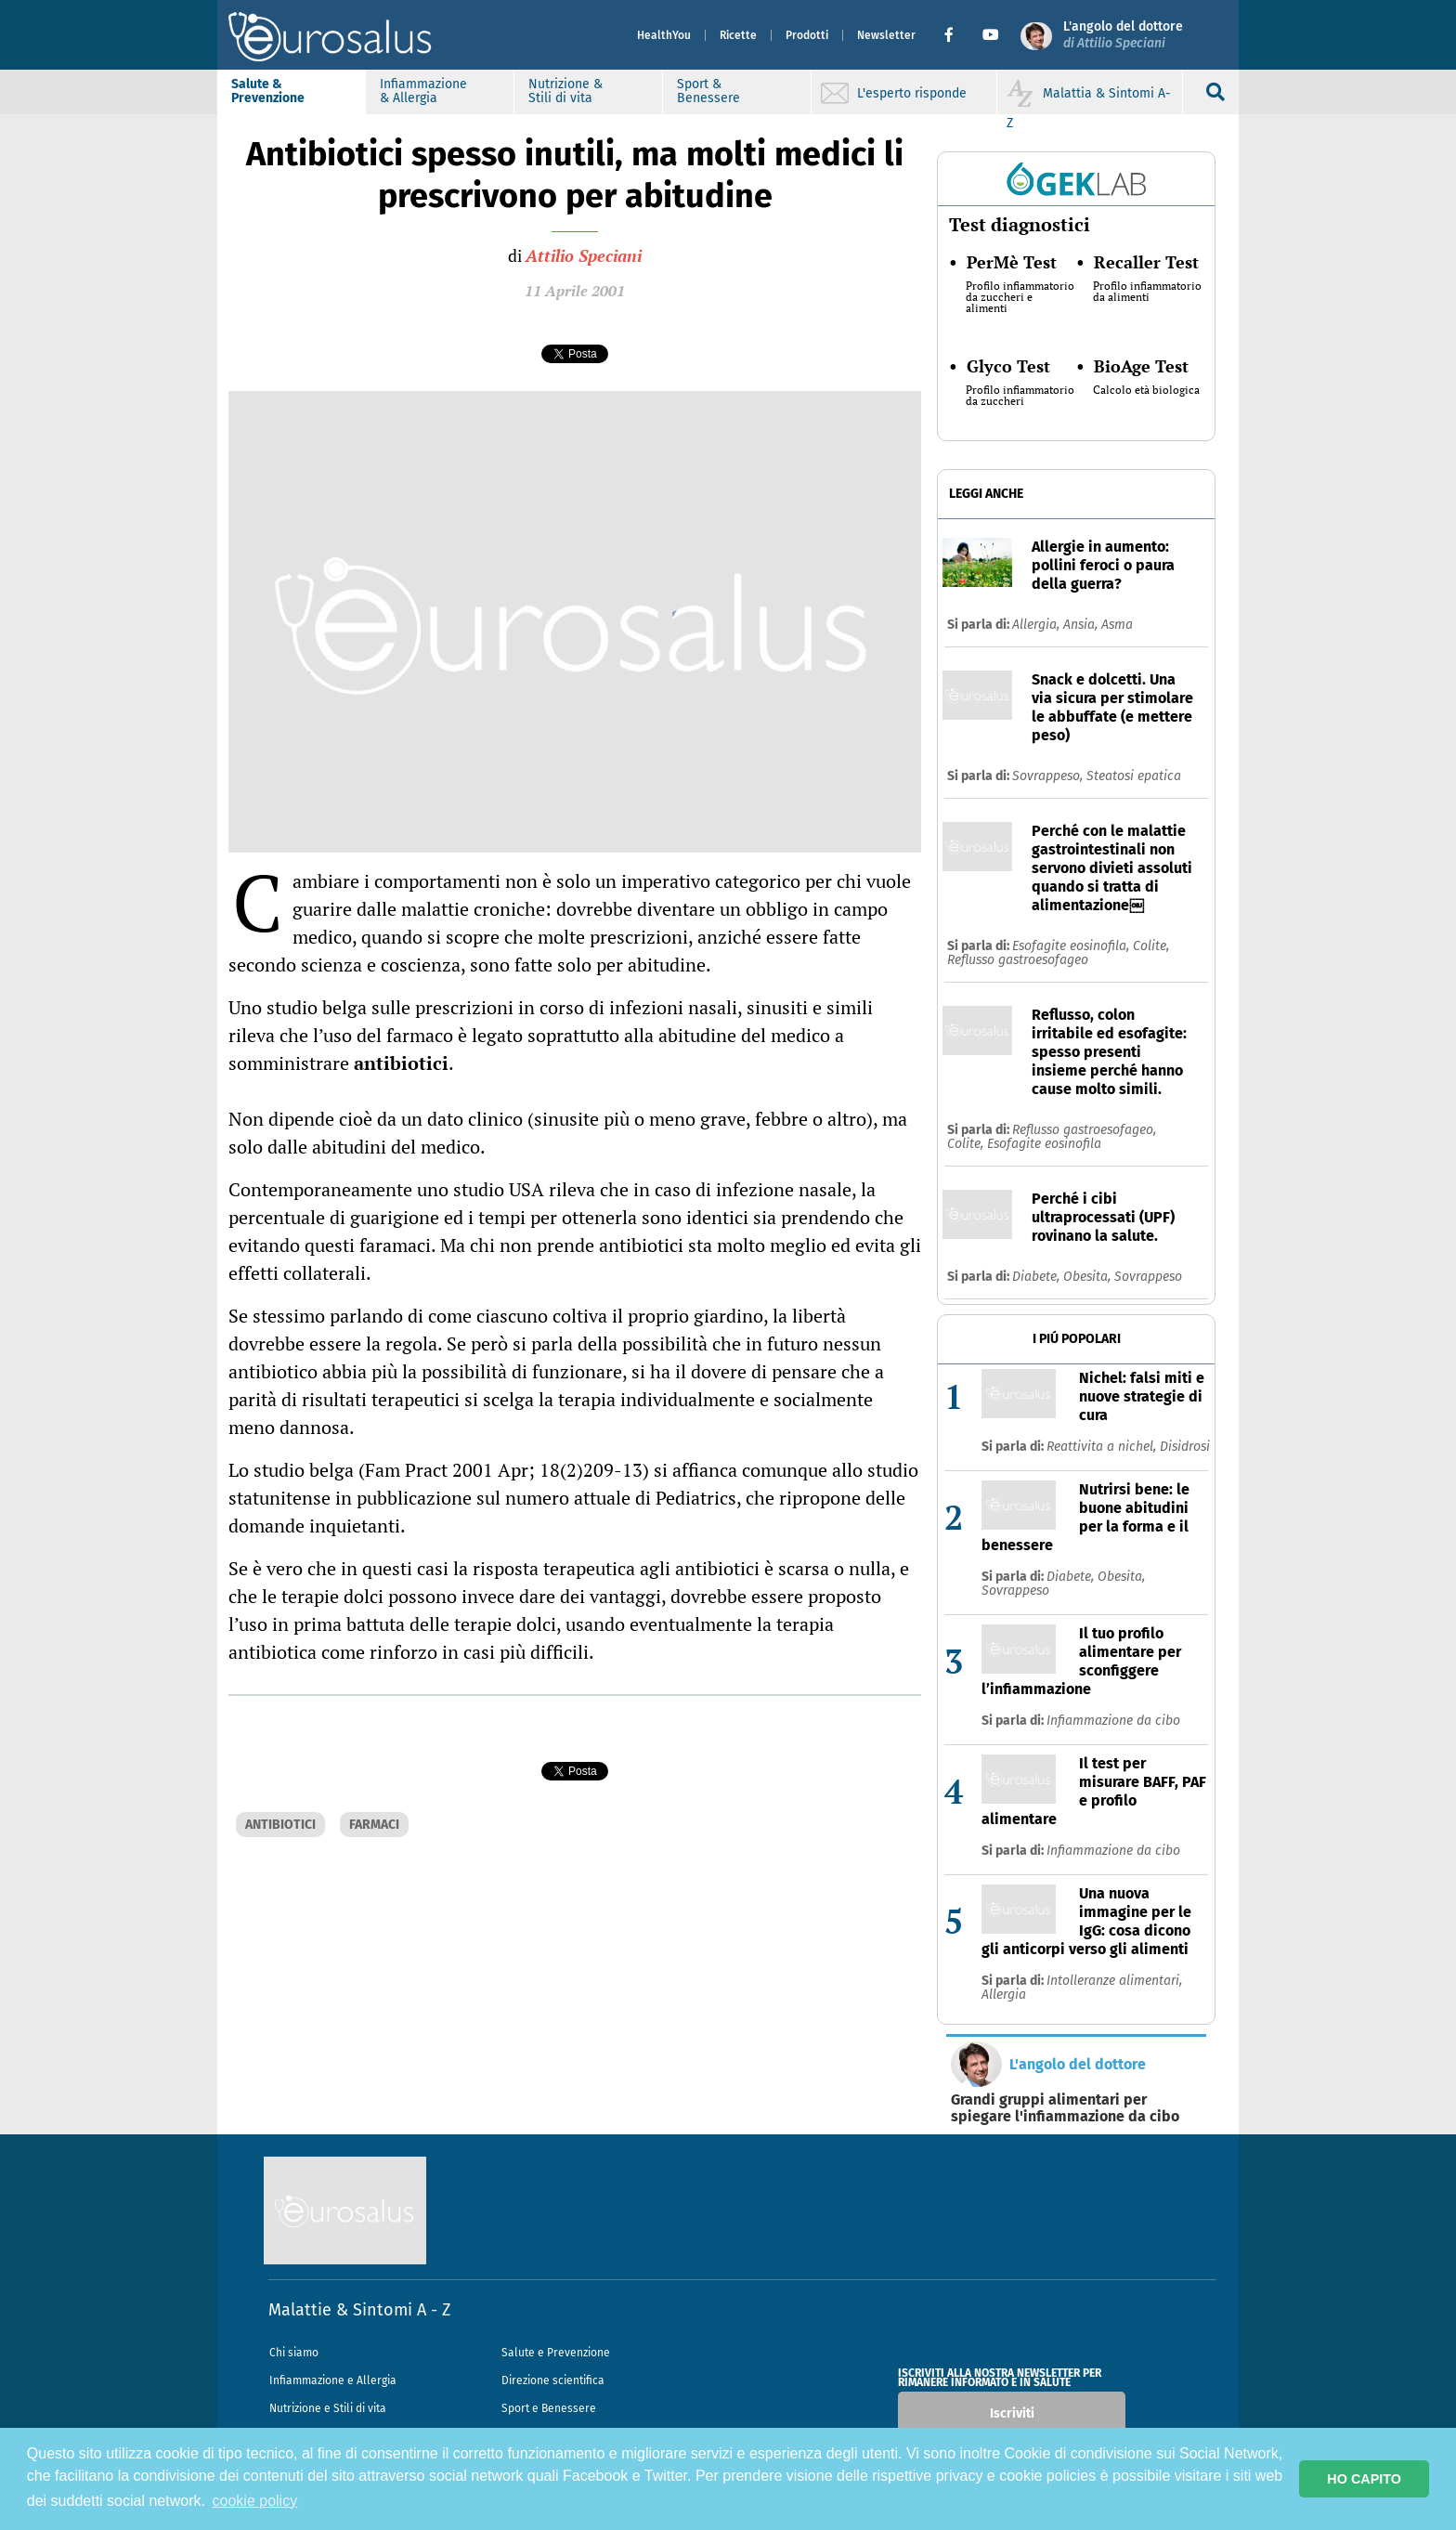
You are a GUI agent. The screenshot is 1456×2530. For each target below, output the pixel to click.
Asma (1117, 624)
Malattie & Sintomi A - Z (359, 2310)
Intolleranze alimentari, (1114, 1981)
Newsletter (886, 35)
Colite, (1151, 946)
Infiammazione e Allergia (332, 2380)
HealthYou (664, 35)
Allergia (1004, 1994)
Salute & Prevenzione (268, 91)
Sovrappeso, (1049, 776)
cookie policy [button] (255, 2501)
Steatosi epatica (1133, 776)
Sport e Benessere (548, 2408)
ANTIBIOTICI (280, 1824)
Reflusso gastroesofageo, (1084, 1130)
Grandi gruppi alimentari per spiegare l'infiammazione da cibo (1065, 2108)
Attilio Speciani (584, 255)
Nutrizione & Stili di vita (565, 91)
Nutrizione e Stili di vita (327, 2408)
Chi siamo (293, 2352)
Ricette (738, 35)
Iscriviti (1012, 2413)
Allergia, (1037, 624)
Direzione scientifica (552, 2380)
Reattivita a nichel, (1103, 1446)
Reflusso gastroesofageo (1017, 960)
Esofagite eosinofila (1044, 1144)
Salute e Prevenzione (555, 2352)
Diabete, (1037, 1277)
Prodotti (807, 35)
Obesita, (1088, 1277)
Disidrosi (1185, 1446)
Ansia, (1082, 624)
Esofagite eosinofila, (1072, 946)
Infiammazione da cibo (1113, 1720)
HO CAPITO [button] (1364, 2478)
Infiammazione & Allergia (423, 91)
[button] (956, 35)
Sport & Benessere (708, 91)
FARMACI (374, 1824)
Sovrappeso (1148, 1277)
